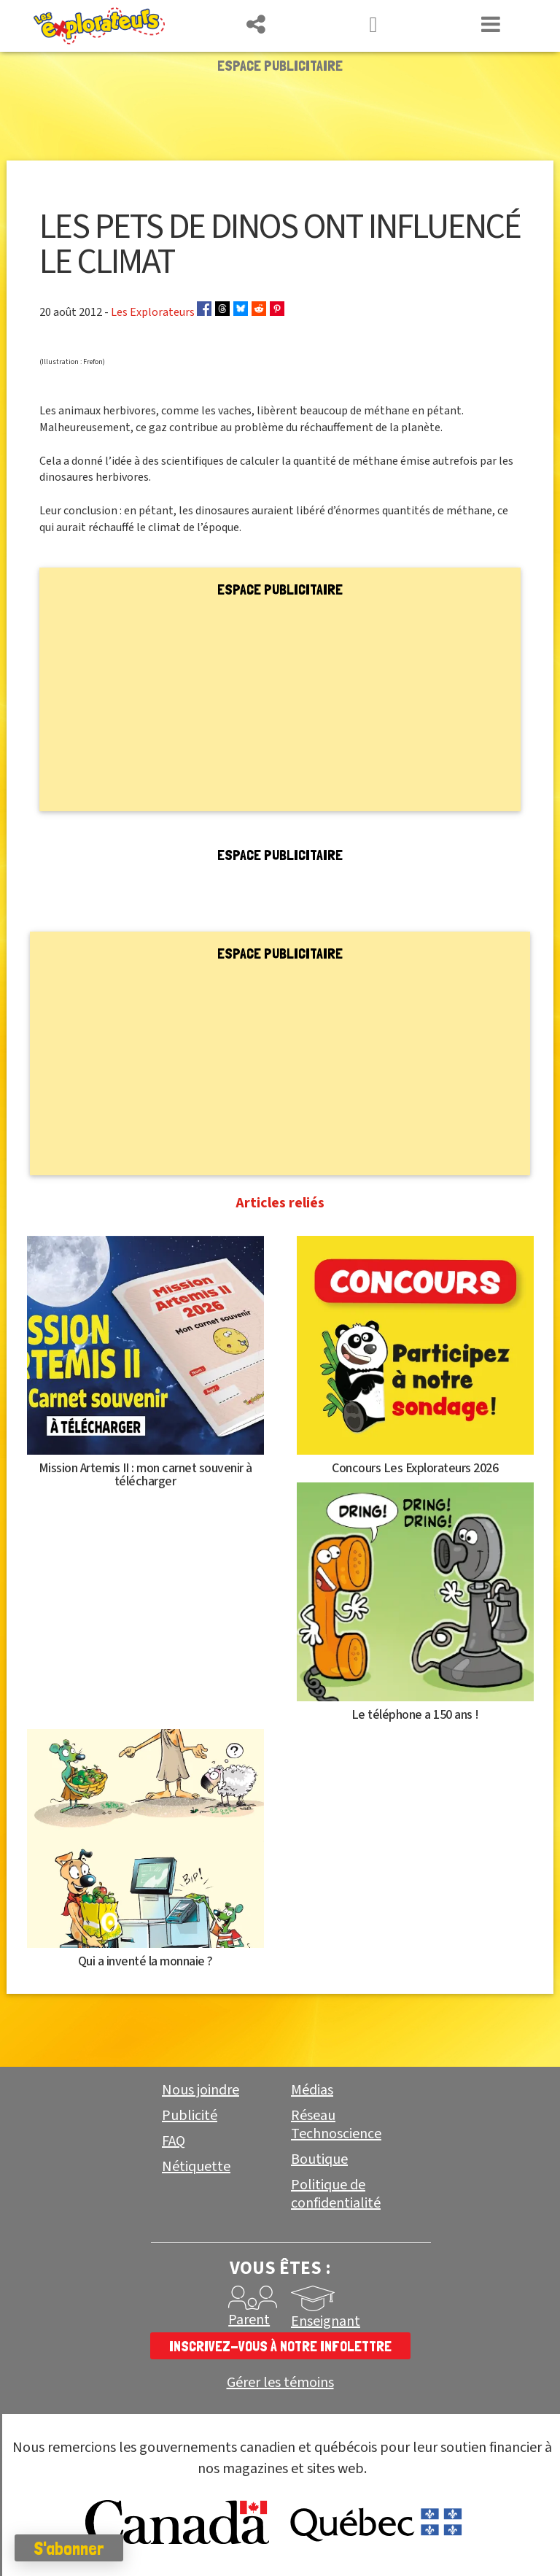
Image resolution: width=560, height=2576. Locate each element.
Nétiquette (196, 2167)
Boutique (319, 2159)
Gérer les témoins (280, 2383)
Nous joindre (200, 2090)
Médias (312, 2090)
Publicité (189, 2115)
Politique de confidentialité (336, 2194)
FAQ (173, 2141)
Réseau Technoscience (336, 2124)
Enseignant (325, 2321)
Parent (249, 2320)
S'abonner (69, 2548)
